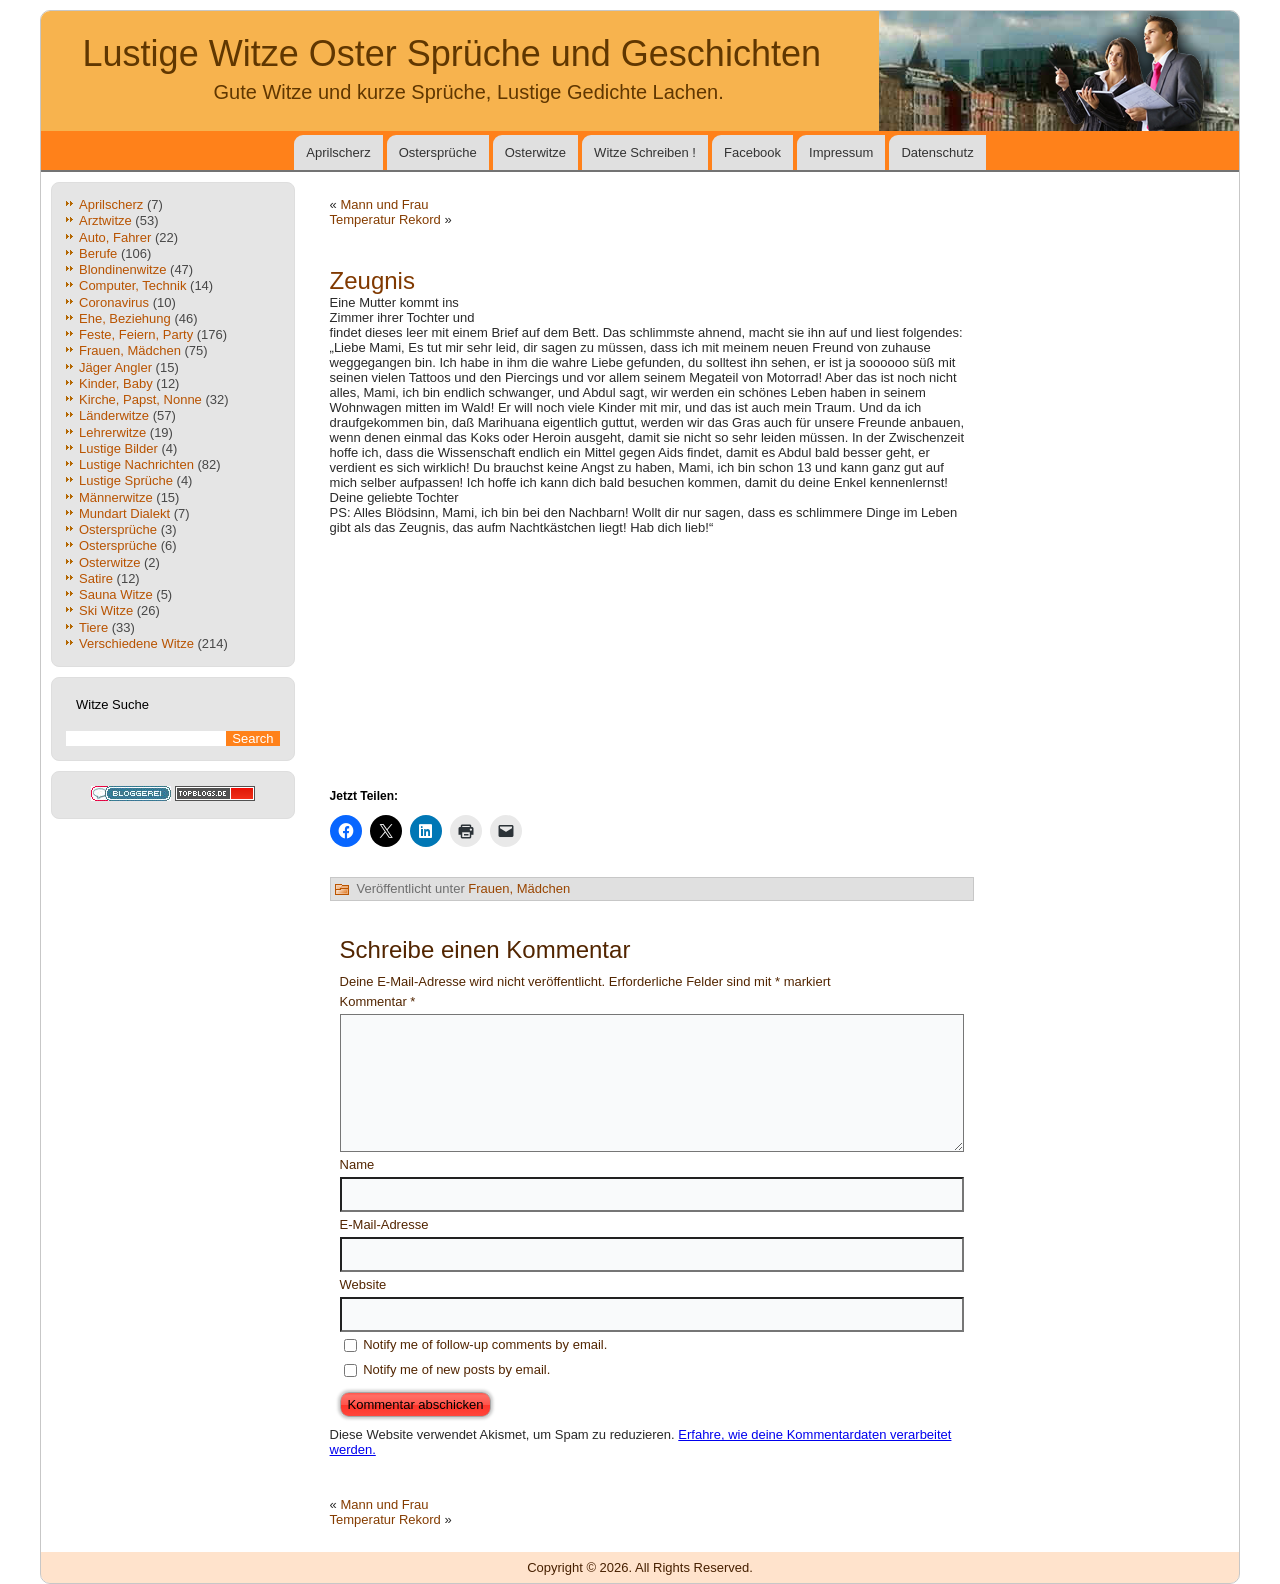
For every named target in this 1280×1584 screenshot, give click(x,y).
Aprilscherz (338, 152)
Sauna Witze (116, 594)
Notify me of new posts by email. (456, 1369)
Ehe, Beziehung (125, 318)
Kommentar (378, 1001)
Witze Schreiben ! (645, 152)
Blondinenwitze (122, 269)
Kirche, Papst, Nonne (140, 399)
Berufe (98, 253)
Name (357, 1164)
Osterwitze (535, 152)
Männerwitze (116, 497)
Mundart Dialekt (124, 513)
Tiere (93, 627)
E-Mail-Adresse (384, 1224)
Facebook (752, 152)
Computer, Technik (132, 285)
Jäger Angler (115, 367)
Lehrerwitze (112, 432)
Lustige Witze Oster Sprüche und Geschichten (452, 53)
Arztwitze (105, 220)
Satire (96, 578)
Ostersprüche (438, 152)
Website (363, 1284)
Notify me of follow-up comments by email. (485, 1344)
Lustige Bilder (118, 448)
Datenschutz (937, 152)
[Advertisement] (740, 302)
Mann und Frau (384, 204)
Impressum (841, 152)
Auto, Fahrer (115, 237)
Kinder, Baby (116, 383)
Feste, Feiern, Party (136, 334)
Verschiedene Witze (136, 643)
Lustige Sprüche (126, 480)
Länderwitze (114, 415)
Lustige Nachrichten (136, 464)
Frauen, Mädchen (130, 350)
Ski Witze (106, 610)
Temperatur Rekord (385, 219)
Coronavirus (114, 302)
